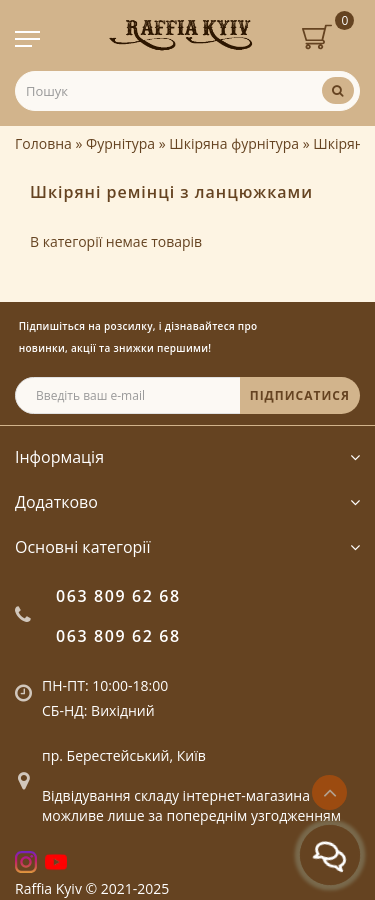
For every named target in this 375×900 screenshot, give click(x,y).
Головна (43, 143)
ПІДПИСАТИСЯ (300, 395)
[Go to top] (329, 792)
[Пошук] (338, 90)
